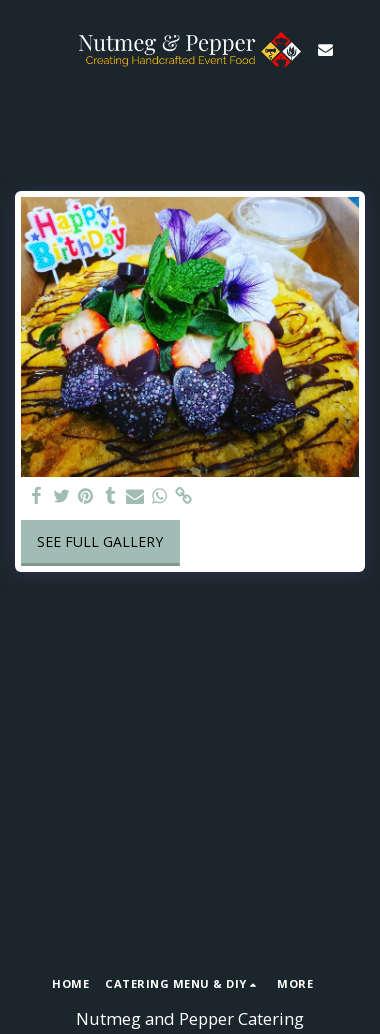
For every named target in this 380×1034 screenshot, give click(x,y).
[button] (22, 48)
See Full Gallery (100, 541)
